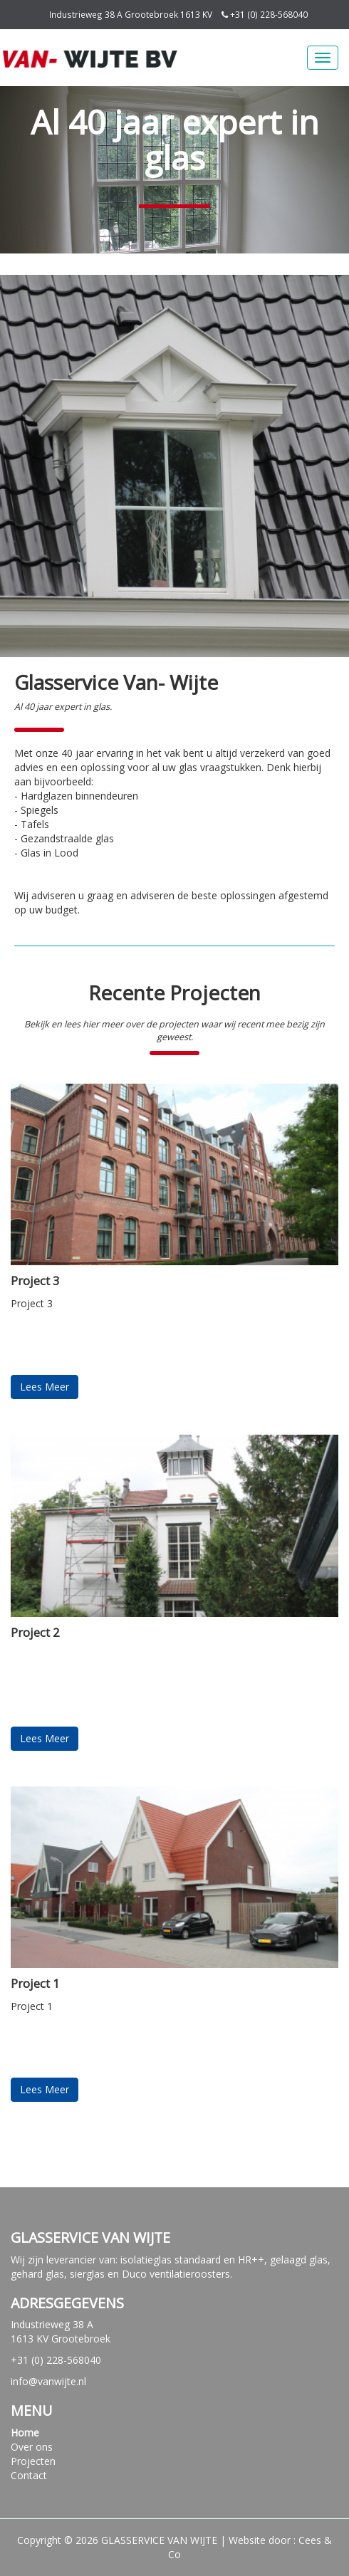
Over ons (32, 2447)
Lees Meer (44, 1386)
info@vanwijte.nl (48, 2381)
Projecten (33, 2461)
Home (25, 2432)
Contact (29, 2475)
